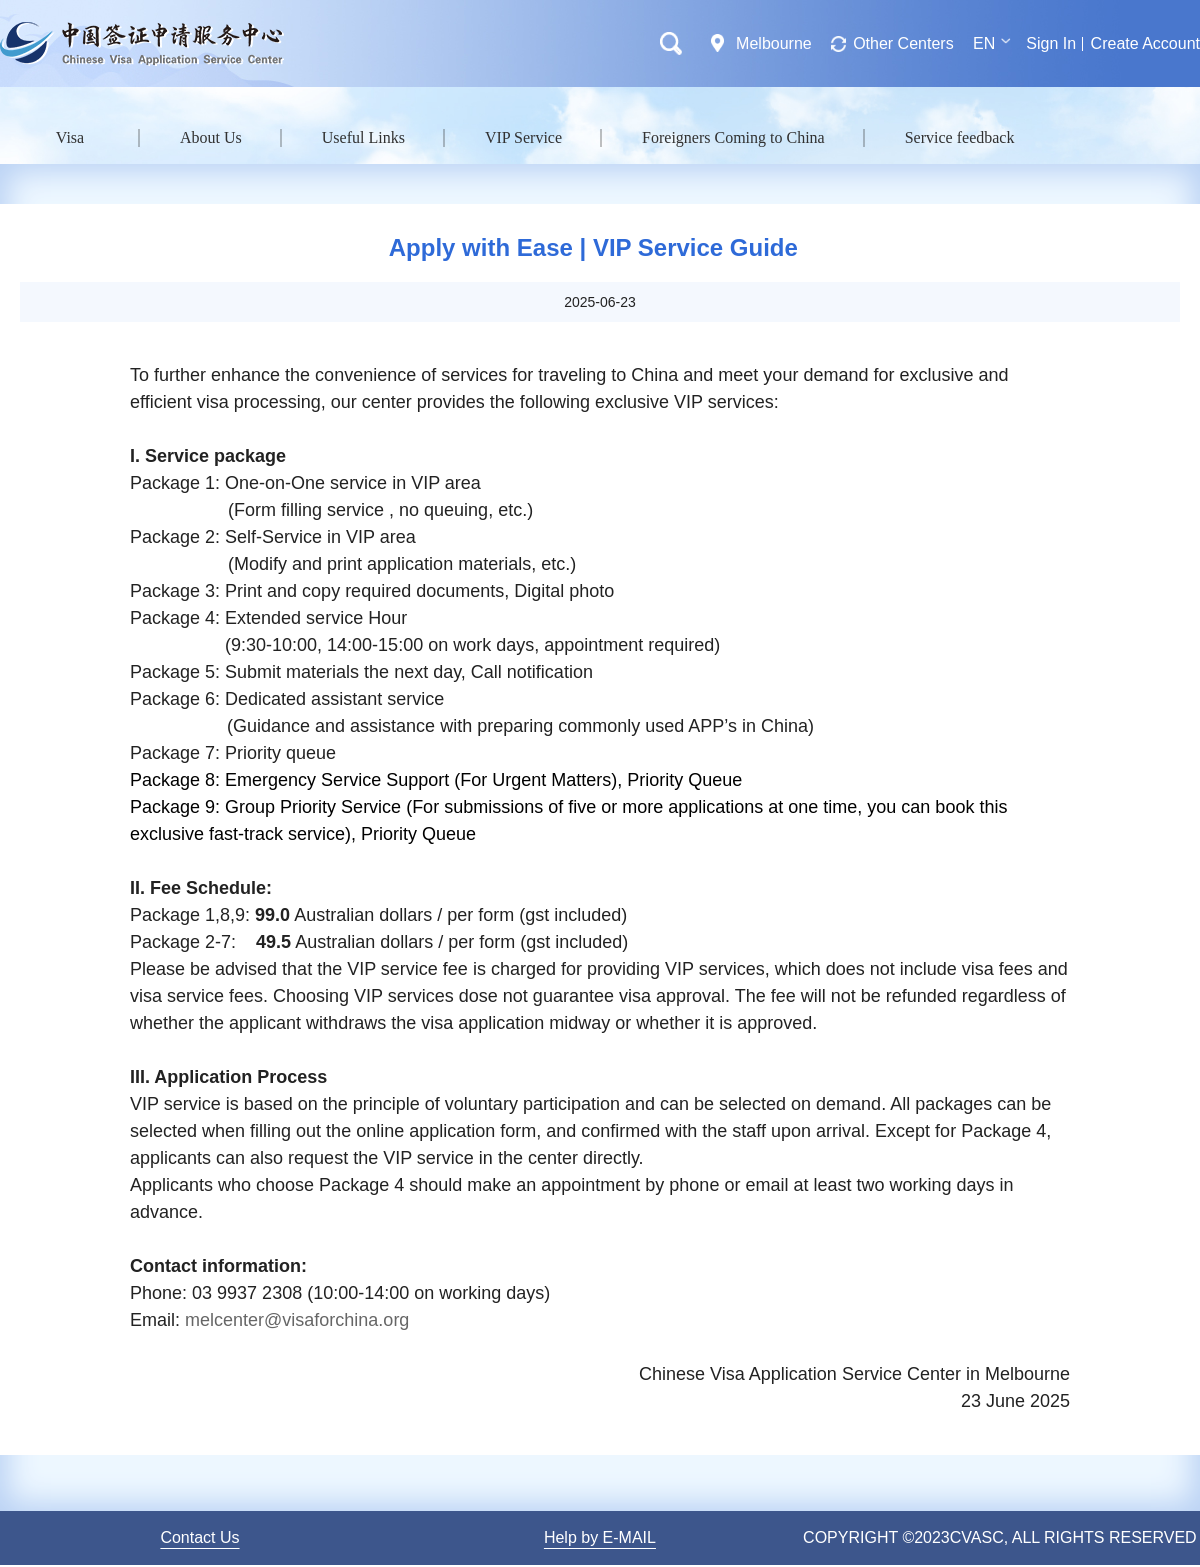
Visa (70, 137)
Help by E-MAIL (600, 1537)
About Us (211, 137)
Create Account (1145, 43)
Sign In (1051, 43)
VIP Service (523, 137)
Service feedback (960, 137)
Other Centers (903, 43)
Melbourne (774, 43)
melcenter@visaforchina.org (297, 1320)
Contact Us (199, 1537)
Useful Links (363, 137)
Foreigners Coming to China (733, 137)
